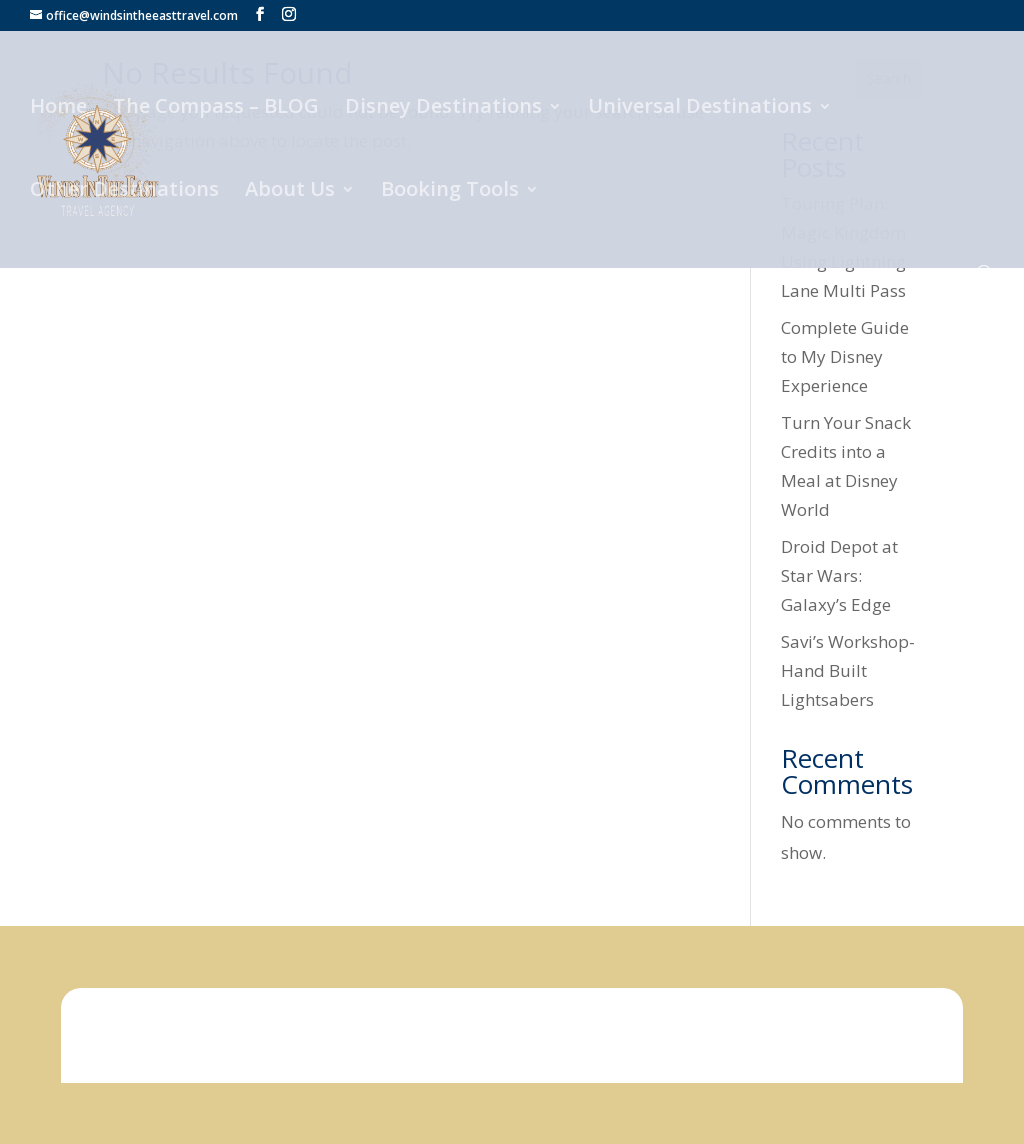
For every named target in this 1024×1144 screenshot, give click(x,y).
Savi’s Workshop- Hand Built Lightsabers (848, 670)
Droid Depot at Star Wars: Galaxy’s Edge (839, 575)
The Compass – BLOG (216, 109)
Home (58, 109)
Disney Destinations (443, 109)
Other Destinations (124, 192)
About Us (290, 192)
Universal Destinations (700, 109)
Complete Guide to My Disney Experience (845, 356)
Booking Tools (450, 192)
